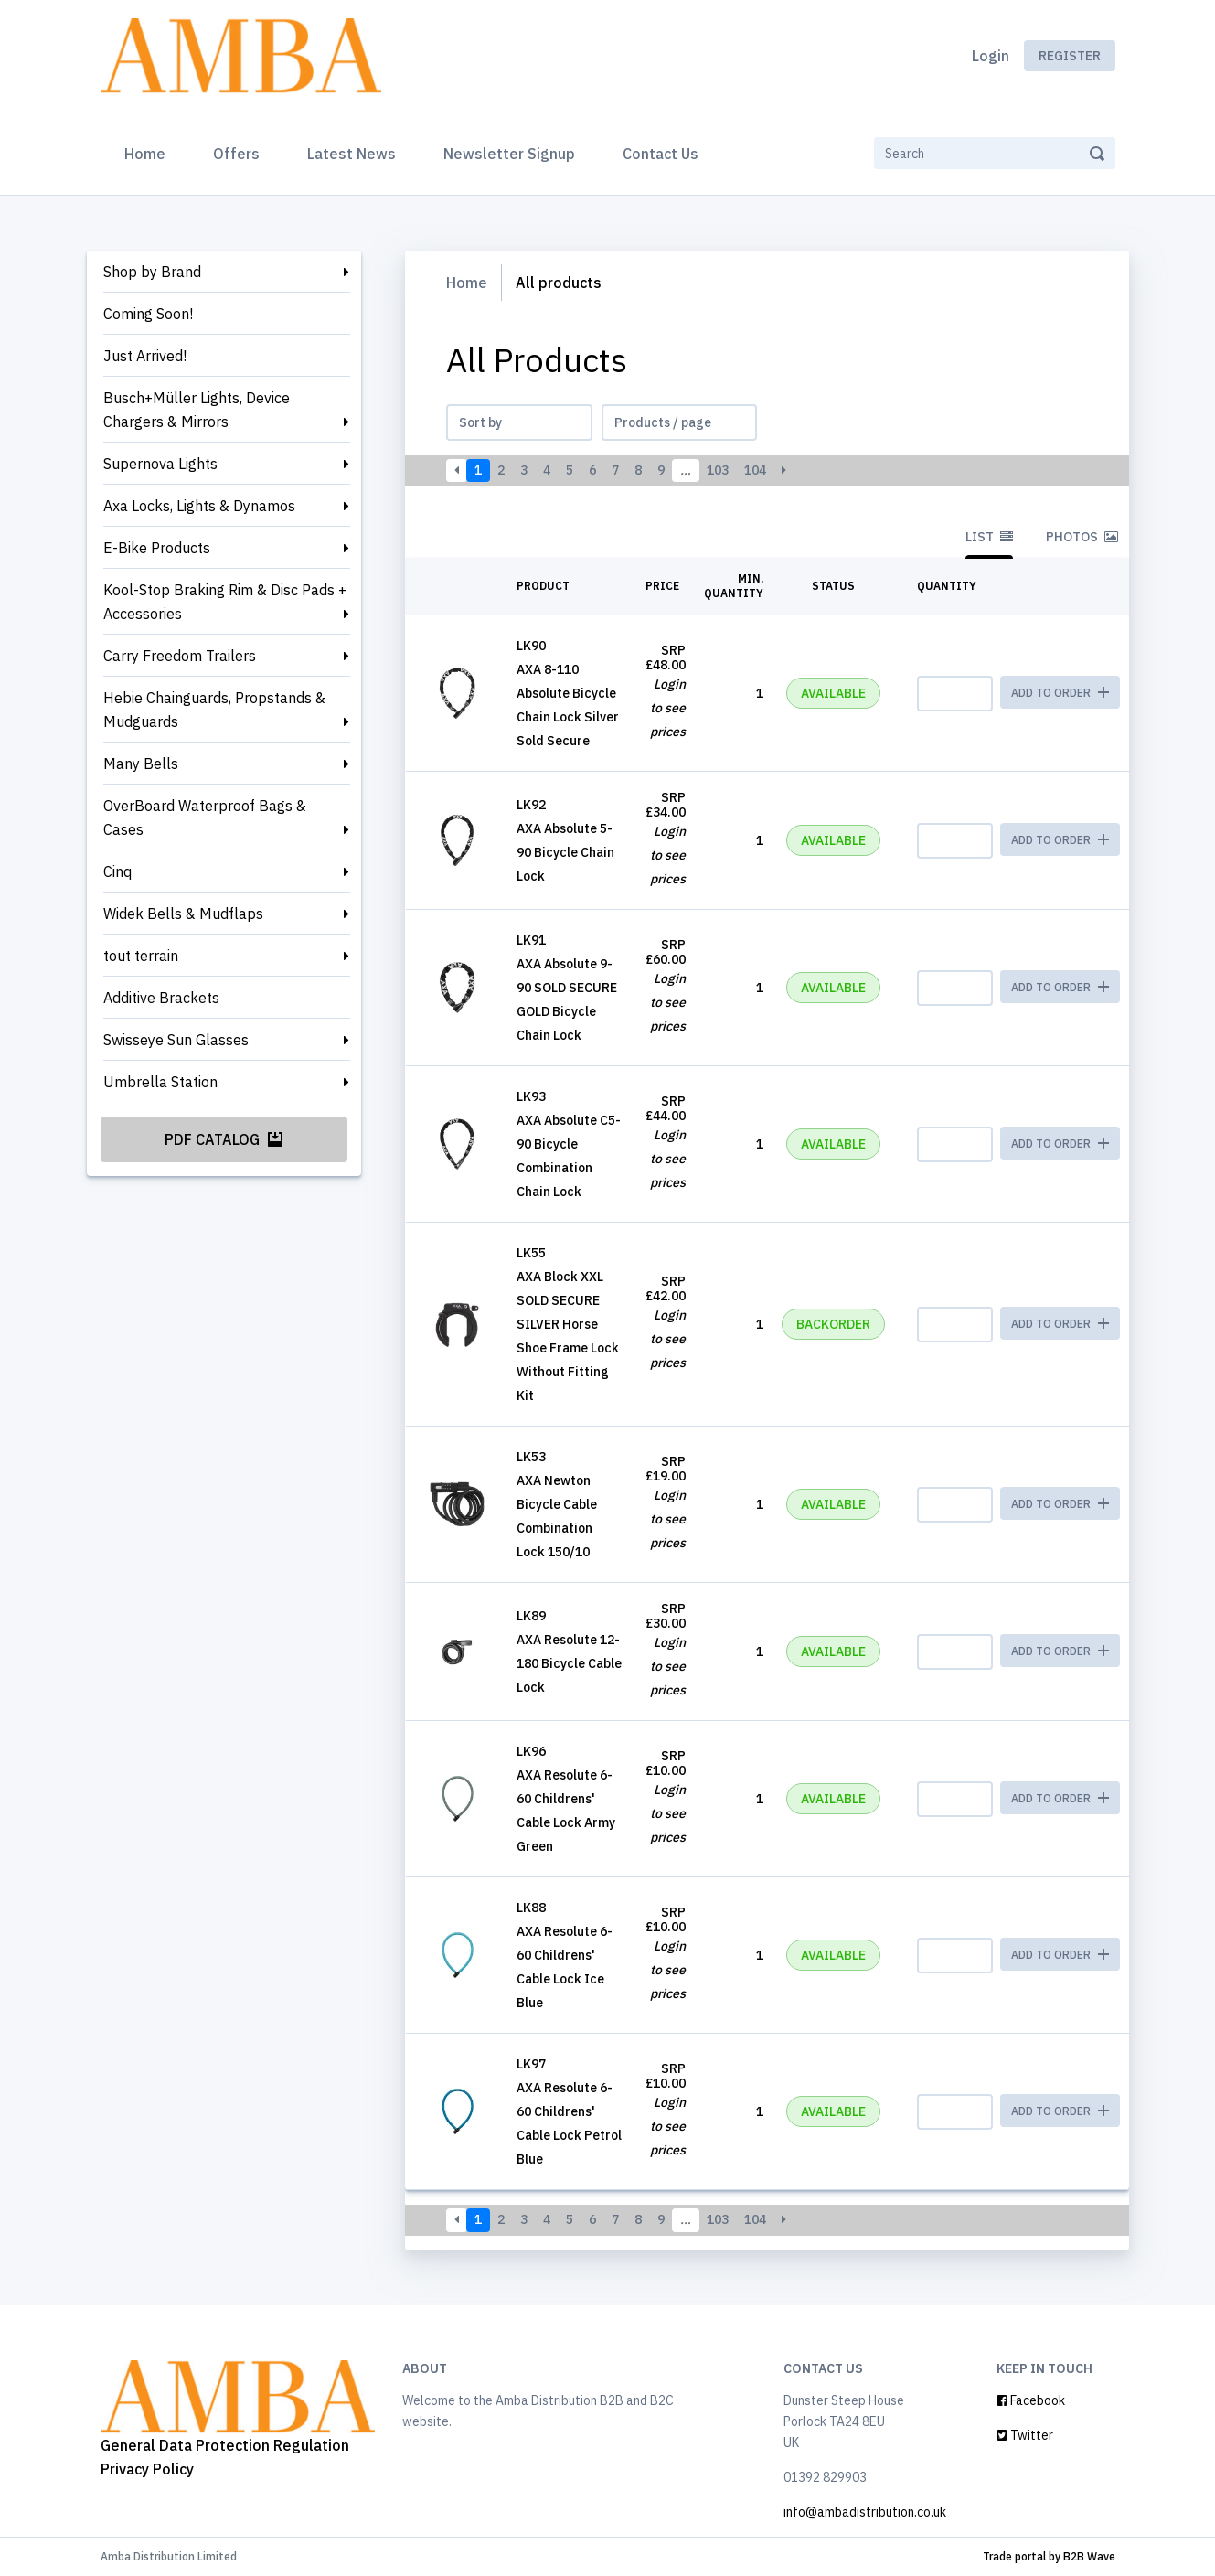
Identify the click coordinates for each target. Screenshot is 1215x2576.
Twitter (1025, 2435)
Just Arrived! (145, 356)
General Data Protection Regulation (225, 2445)
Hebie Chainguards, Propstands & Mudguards (214, 710)
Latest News (351, 153)
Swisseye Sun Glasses (176, 1040)
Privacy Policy (147, 2469)
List (989, 537)
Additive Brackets (161, 998)
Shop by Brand (152, 271)
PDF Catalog (223, 1139)
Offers (236, 153)
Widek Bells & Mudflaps (183, 913)
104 (755, 470)
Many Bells (140, 763)
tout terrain (140, 955)
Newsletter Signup (509, 153)
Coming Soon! (148, 314)
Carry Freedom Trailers (179, 656)
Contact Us (660, 153)
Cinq (117, 871)
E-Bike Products (156, 548)
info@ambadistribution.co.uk (864, 2512)
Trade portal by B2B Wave (1049, 2556)
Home (148, 152)
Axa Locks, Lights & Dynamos (199, 506)
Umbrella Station (160, 1082)
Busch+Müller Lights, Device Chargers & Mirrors (196, 410)
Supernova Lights (160, 463)
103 (718, 470)
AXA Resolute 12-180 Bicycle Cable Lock (569, 1663)
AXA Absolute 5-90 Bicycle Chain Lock (565, 852)
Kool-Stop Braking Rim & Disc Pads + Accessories (224, 602)
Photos (1082, 537)
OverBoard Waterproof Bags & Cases (204, 817)
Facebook (1031, 2400)
